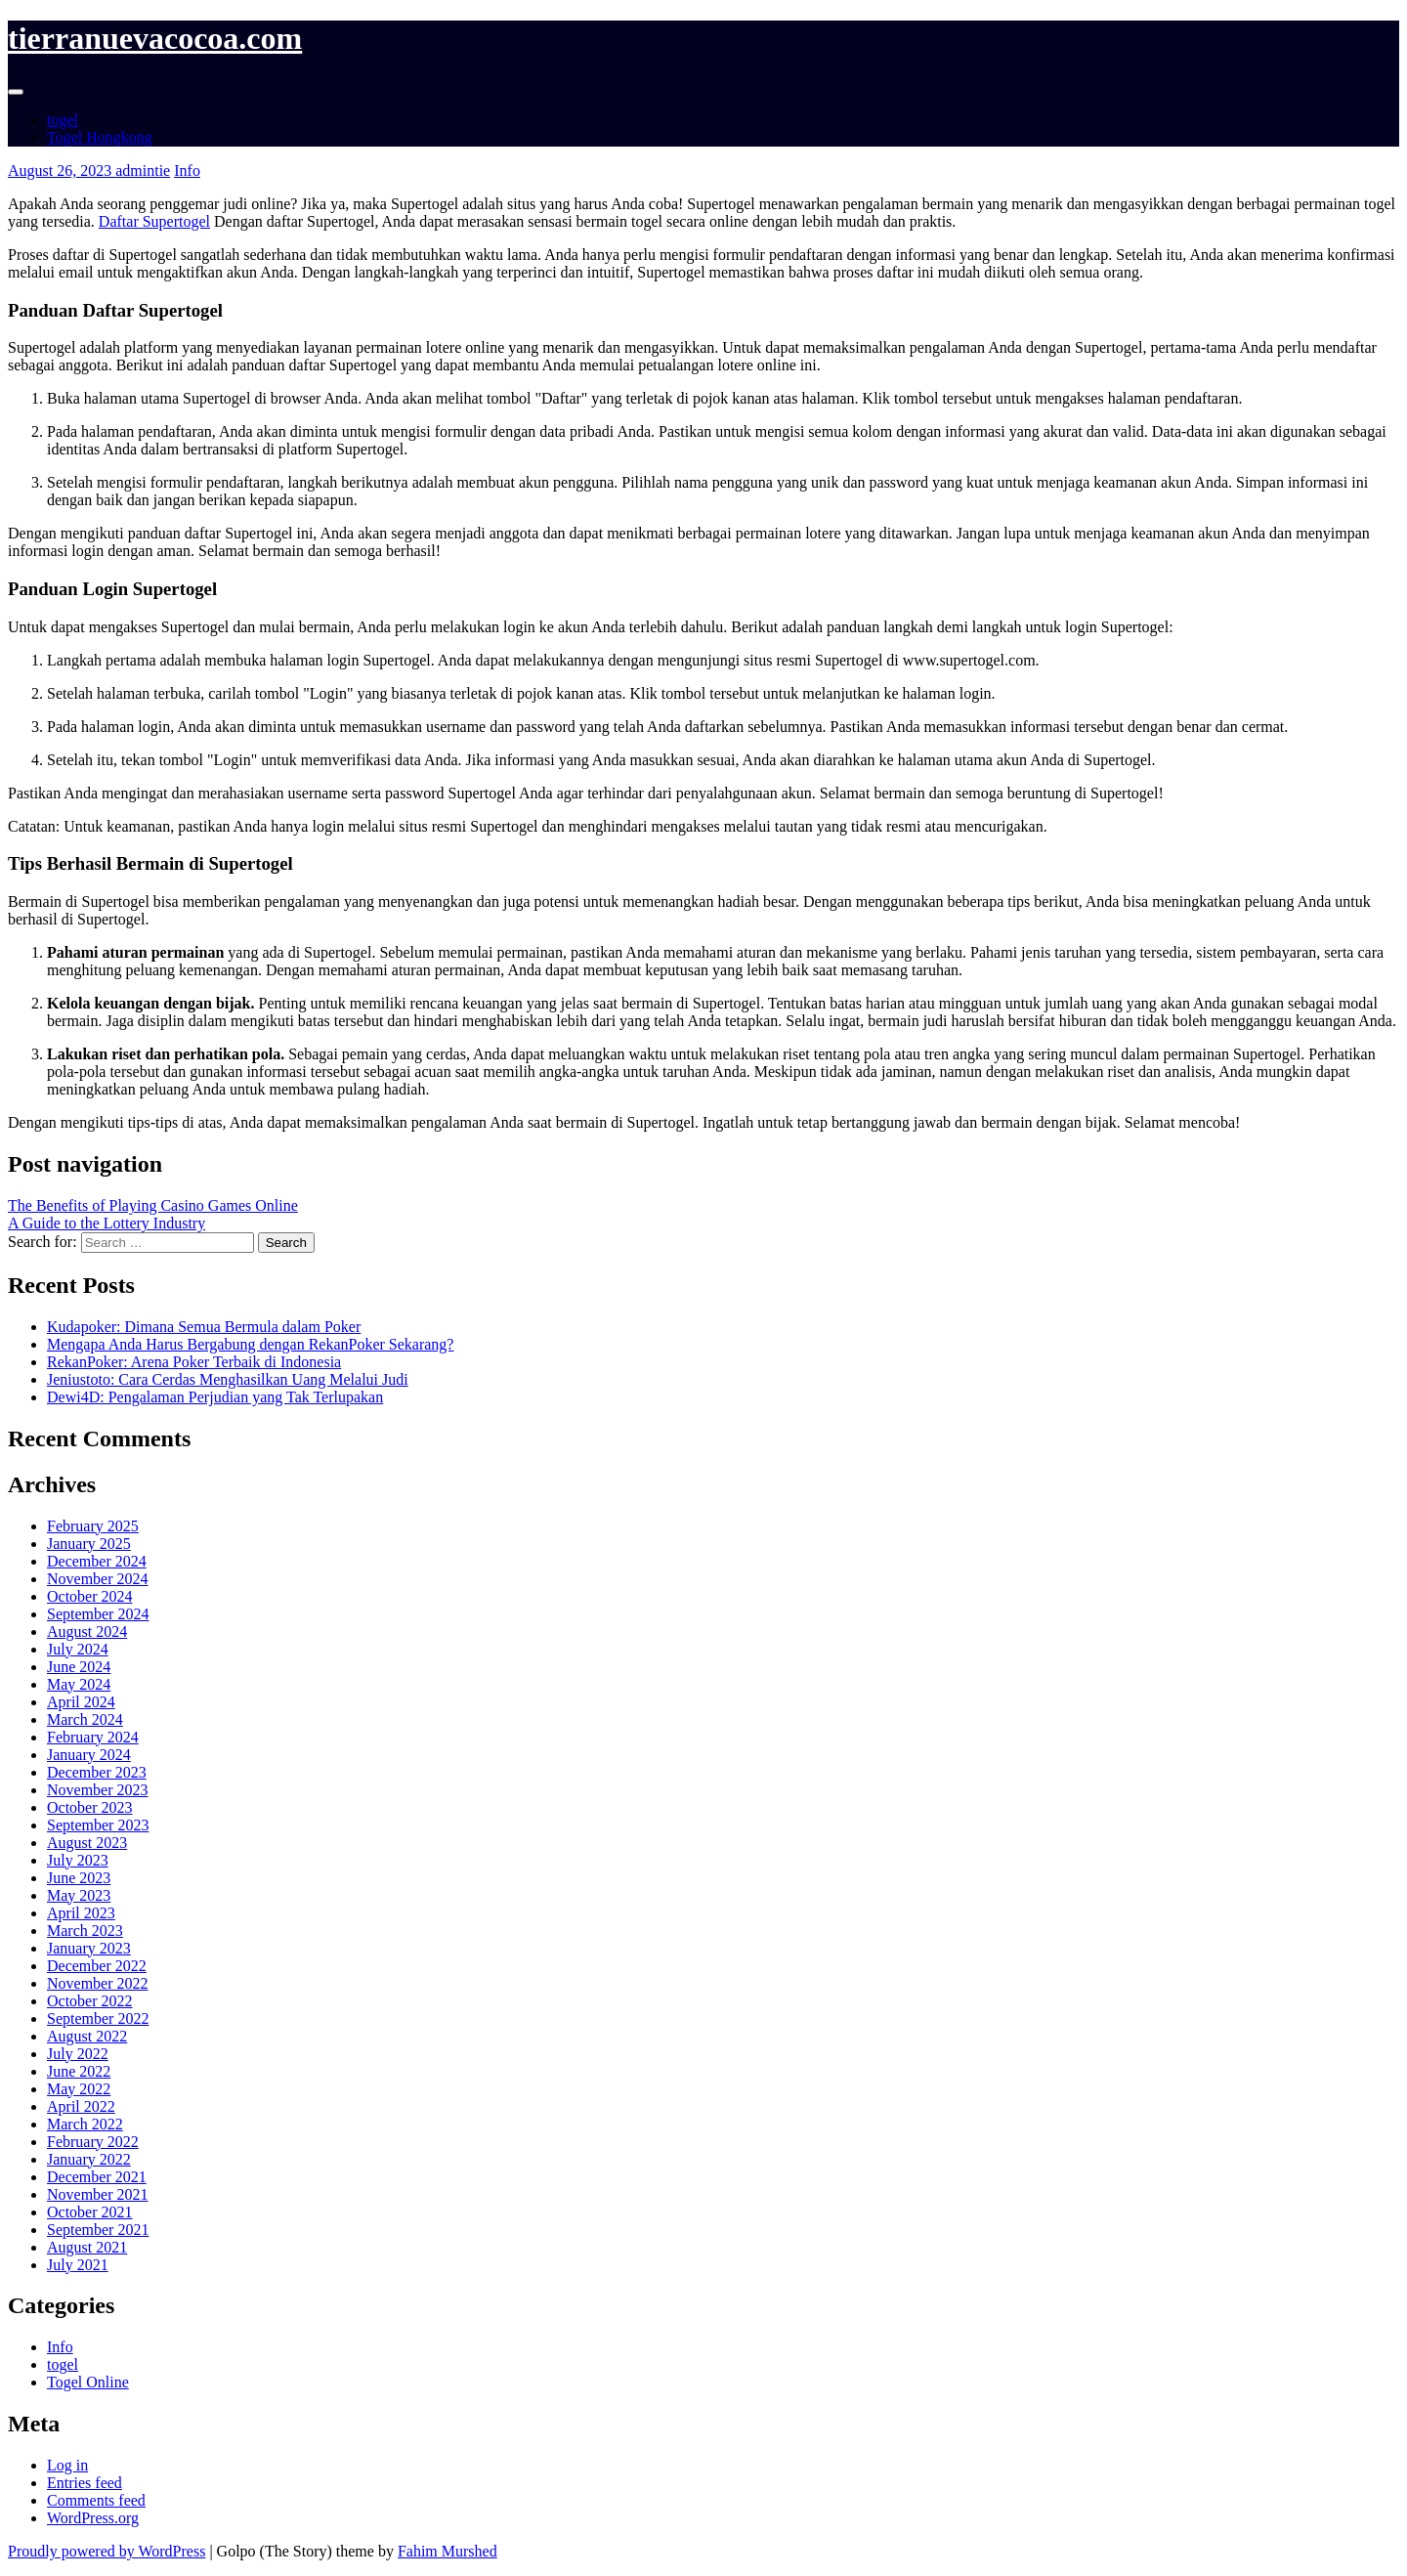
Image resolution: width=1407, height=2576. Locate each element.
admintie (142, 170)
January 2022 (89, 2159)
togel (62, 119)
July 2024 (77, 1649)
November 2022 (98, 1983)
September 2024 (98, 1614)
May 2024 (78, 1684)
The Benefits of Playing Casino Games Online (153, 1205)
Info (187, 170)
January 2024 (89, 1754)
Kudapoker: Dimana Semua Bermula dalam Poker (204, 1326)
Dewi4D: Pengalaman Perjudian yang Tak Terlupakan (215, 1397)
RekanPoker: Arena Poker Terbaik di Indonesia (194, 1361)
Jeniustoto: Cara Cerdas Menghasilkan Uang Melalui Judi (227, 1379)
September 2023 (98, 1825)
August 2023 (87, 1842)
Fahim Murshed (447, 2551)
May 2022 (78, 2089)
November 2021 (98, 2194)
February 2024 (93, 1737)
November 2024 (98, 1578)
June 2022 (78, 2071)
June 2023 (78, 1877)
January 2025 (89, 1543)
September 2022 (98, 2018)
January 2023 (89, 1948)
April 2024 (81, 1702)
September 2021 (98, 2229)
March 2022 (85, 2124)
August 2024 (87, 1631)
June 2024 (78, 1666)
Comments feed (96, 2500)
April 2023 (81, 1913)
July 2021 (77, 2264)
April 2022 (81, 2106)
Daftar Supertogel (154, 221)
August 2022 (87, 2036)
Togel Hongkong (99, 137)
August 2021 (87, 2247)
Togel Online (88, 2382)
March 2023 (85, 1930)
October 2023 (90, 1807)
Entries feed (84, 2482)
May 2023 (78, 1895)
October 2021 (90, 2212)
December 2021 (97, 2176)
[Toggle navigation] (15, 92)
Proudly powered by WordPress (106, 2551)
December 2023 (97, 1772)
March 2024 (85, 1719)
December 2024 (97, 1561)
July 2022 (77, 2053)
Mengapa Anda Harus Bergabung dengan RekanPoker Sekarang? (250, 1344)
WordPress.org (93, 2518)
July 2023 (77, 1860)
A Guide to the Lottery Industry (106, 1223)
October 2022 (90, 2001)
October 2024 (90, 1596)
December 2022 (97, 1965)
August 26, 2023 (61, 170)
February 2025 (93, 1526)
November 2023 (98, 1790)
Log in (67, 2465)
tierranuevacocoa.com (155, 38)
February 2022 (93, 2141)
